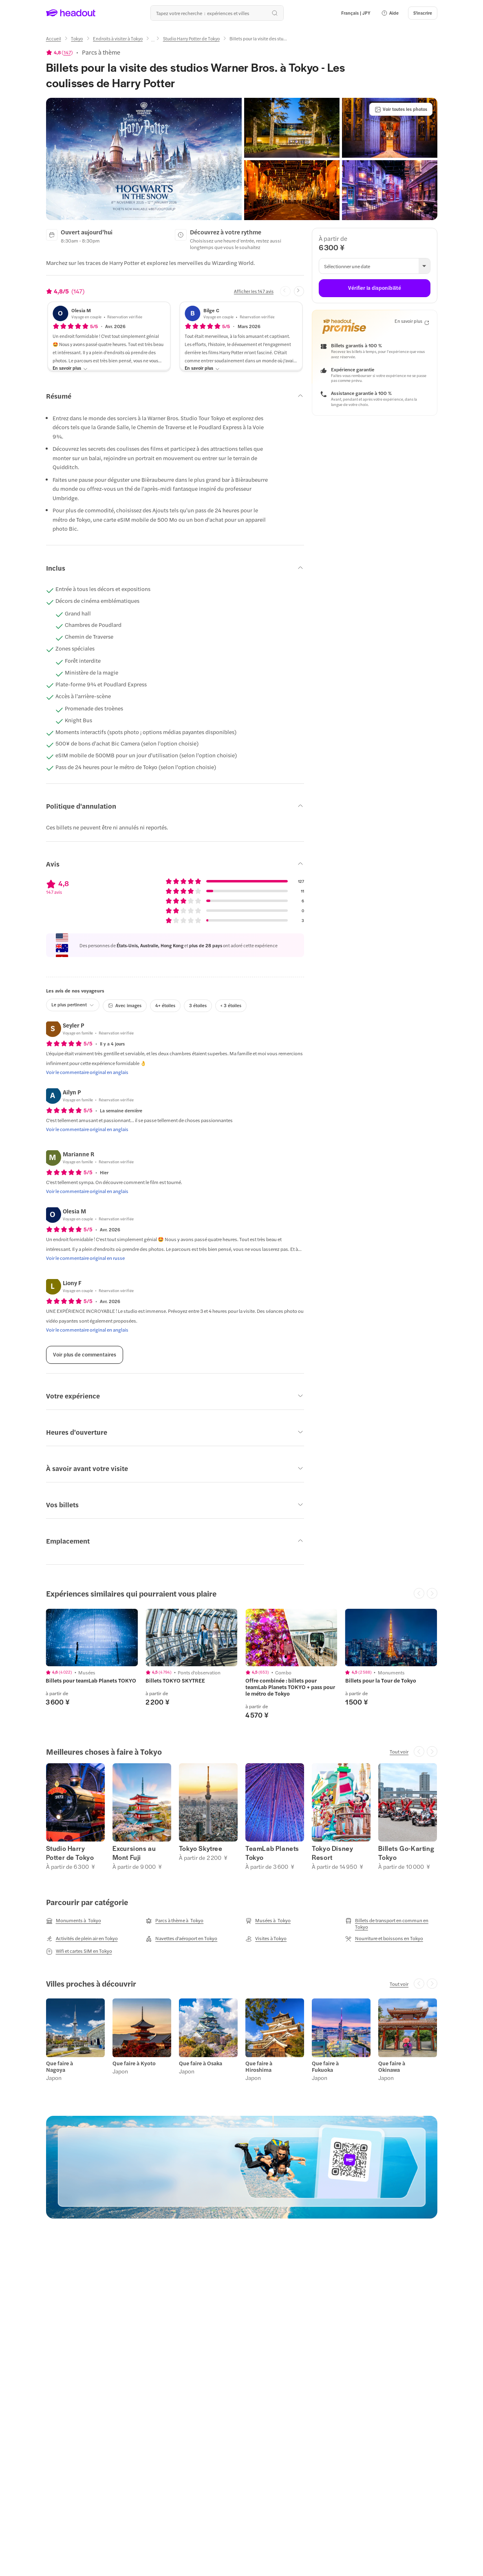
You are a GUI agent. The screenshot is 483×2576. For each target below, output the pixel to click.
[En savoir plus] (70, 368)
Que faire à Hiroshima (258, 2066)
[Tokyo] (77, 38)
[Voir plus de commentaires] (84, 1355)
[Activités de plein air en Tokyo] (82, 1938)
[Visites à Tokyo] (266, 1938)
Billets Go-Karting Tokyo (406, 1853)
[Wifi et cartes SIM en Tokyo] (79, 1951)
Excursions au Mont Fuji (134, 1853)
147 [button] (67, 52)
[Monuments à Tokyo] (73, 1920)
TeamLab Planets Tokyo (272, 1853)
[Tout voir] (399, 1751)
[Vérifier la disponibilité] (374, 288)
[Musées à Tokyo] (268, 1920)
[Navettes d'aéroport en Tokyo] (181, 1938)
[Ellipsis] (152, 41)
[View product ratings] (59, 52)
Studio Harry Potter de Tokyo (70, 1853)
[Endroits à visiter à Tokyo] (118, 38)
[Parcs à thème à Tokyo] (174, 1920)
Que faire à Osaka (200, 2063)
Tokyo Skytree (201, 1848)
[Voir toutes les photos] (400, 109)
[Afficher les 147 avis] (253, 291)
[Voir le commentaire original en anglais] (87, 1072)
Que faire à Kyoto (134, 2063)
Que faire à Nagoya (59, 2066)
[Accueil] (53, 38)
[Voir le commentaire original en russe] (85, 1258)
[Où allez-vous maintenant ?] (217, 13)
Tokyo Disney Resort (332, 1853)
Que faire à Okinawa (391, 2066)
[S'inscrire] (422, 13)
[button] (390, 13)
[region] (241, 1664)
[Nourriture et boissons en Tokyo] (384, 1938)
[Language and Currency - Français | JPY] (356, 13)
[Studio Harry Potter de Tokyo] (191, 38)
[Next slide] (299, 291)
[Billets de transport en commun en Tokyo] (391, 1923)
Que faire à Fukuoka (325, 2066)
